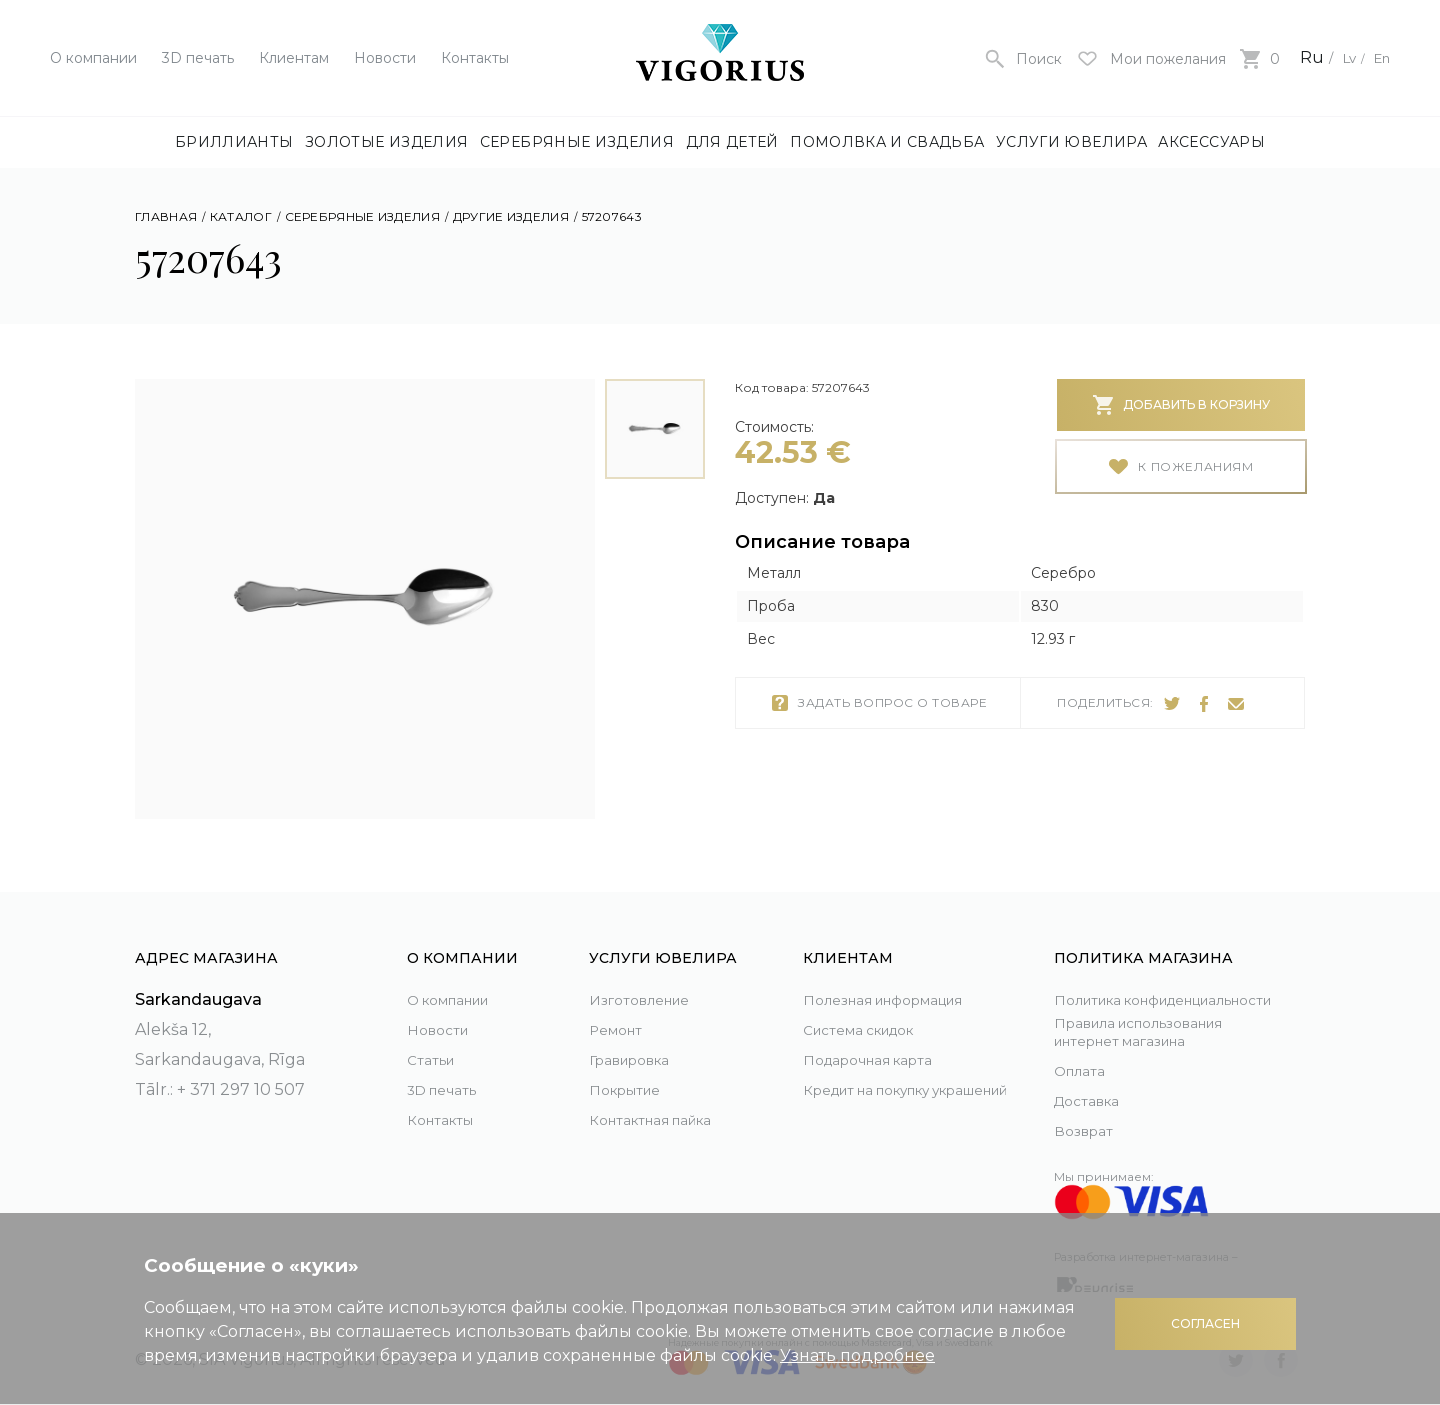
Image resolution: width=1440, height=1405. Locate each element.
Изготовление (648, 976)
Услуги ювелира (1071, 142)
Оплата (1084, 1070)
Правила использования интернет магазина (1159, 1030)
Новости (385, 58)
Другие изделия (511, 216)
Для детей (732, 142)
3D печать (198, 58)
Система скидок (872, 1006)
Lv (1339, 57)
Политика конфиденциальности (1149, 983)
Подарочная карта (880, 1036)
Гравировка (638, 1036)
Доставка (1093, 1100)
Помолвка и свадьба (887, 142)
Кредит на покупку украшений (883, 1081)
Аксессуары (1211, 142)
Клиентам (294, 58)
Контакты (475, 58)
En (1379, 57)
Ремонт (620, 1006)
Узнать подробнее (857, 1355)
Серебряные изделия (577, 142)
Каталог (241, 216)
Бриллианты (234, 142)
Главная (166, 216)
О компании (93, 58)
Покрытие (632, 1066)
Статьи (435, 1036)
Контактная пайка (664, 1096)
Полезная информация (902, 976)
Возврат (1087, 1130)
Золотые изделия (386, 142)
